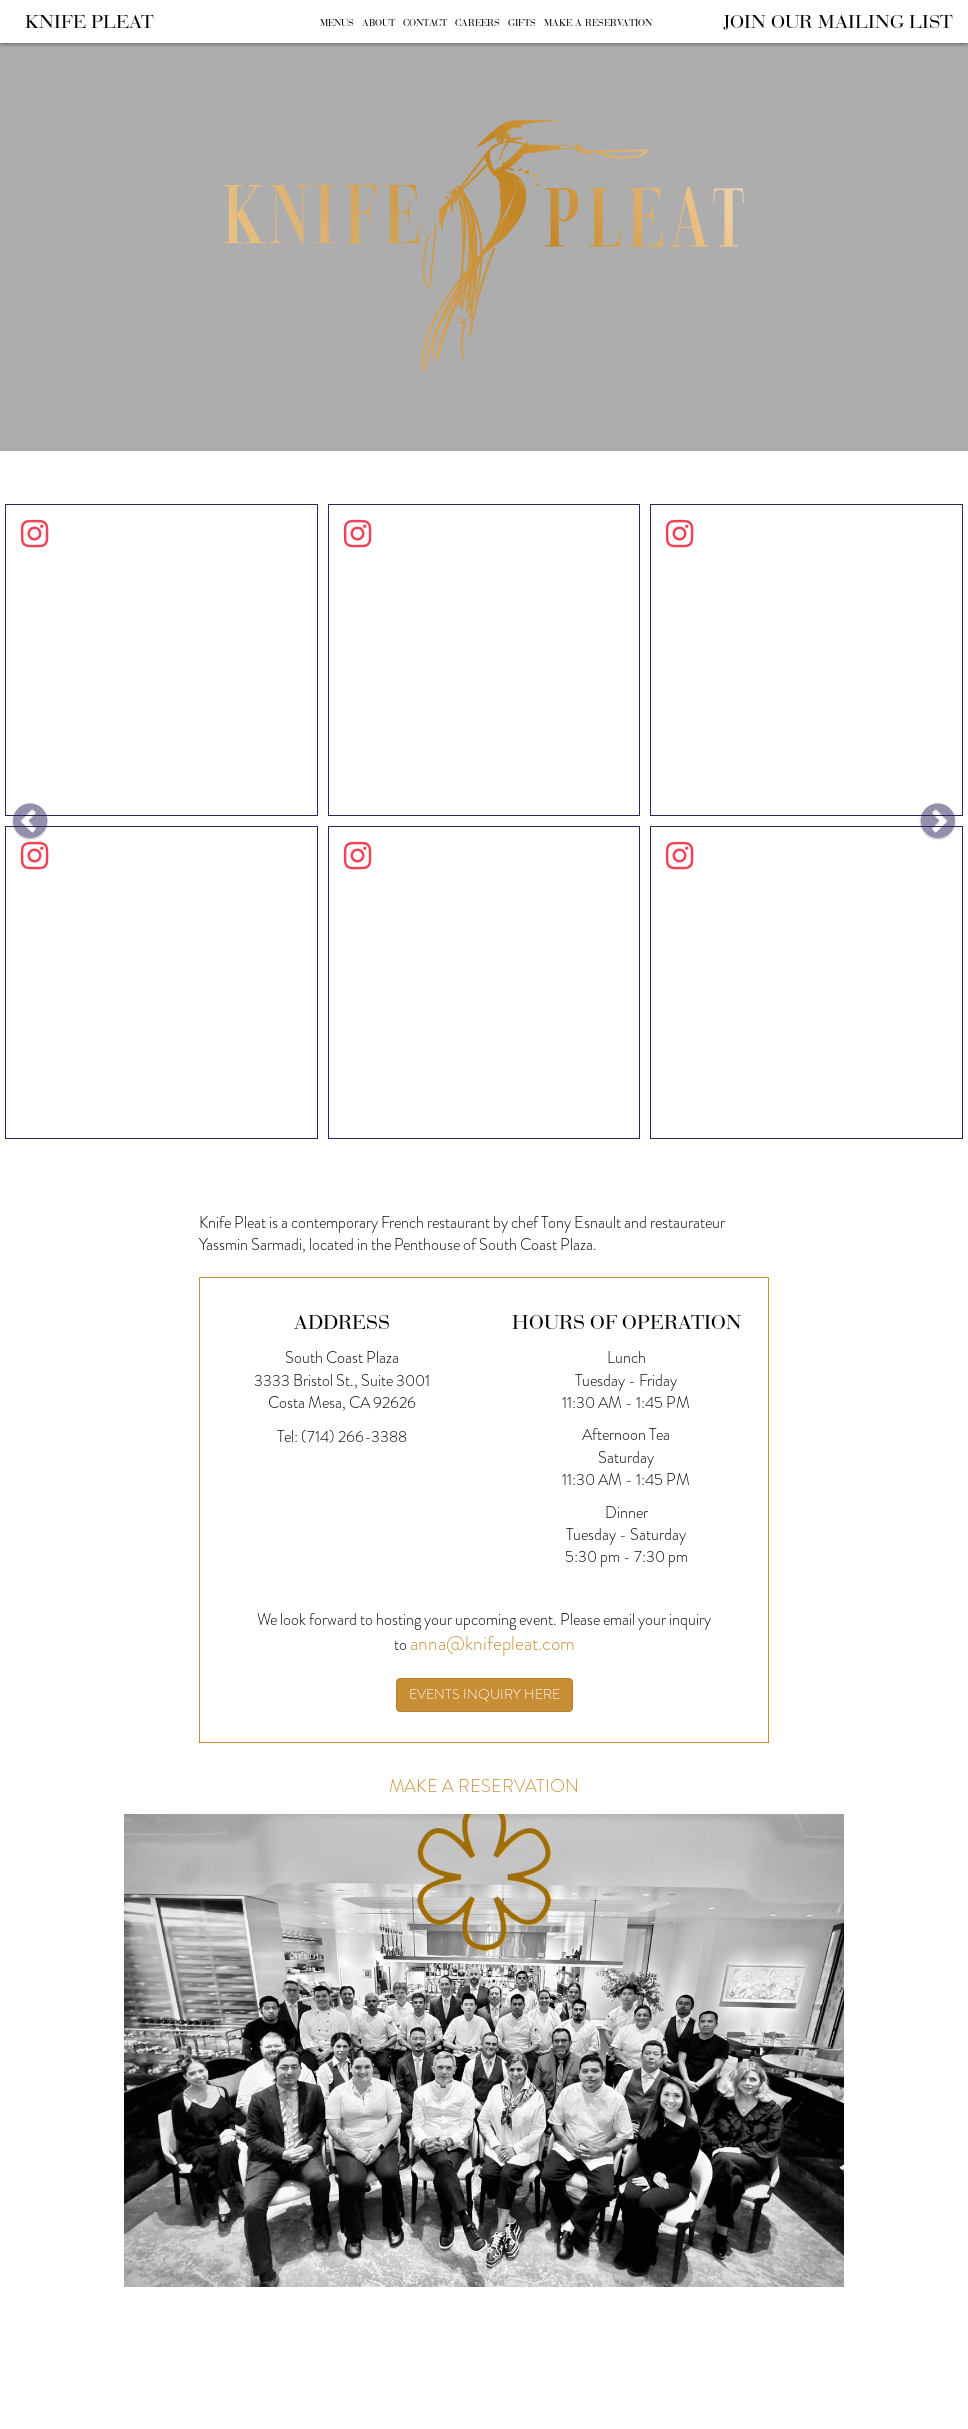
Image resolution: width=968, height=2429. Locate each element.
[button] (30, 821)
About (378, 23)
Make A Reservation (598, 23)
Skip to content (77, 92)
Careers (477, 23)
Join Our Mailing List (838, 21)
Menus (337, 23)
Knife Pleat (89, 21)
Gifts (522, 23)
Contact (425, 23)
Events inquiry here (484, 1694)
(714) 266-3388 (354, 1436)
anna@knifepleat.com (492, 1643)
